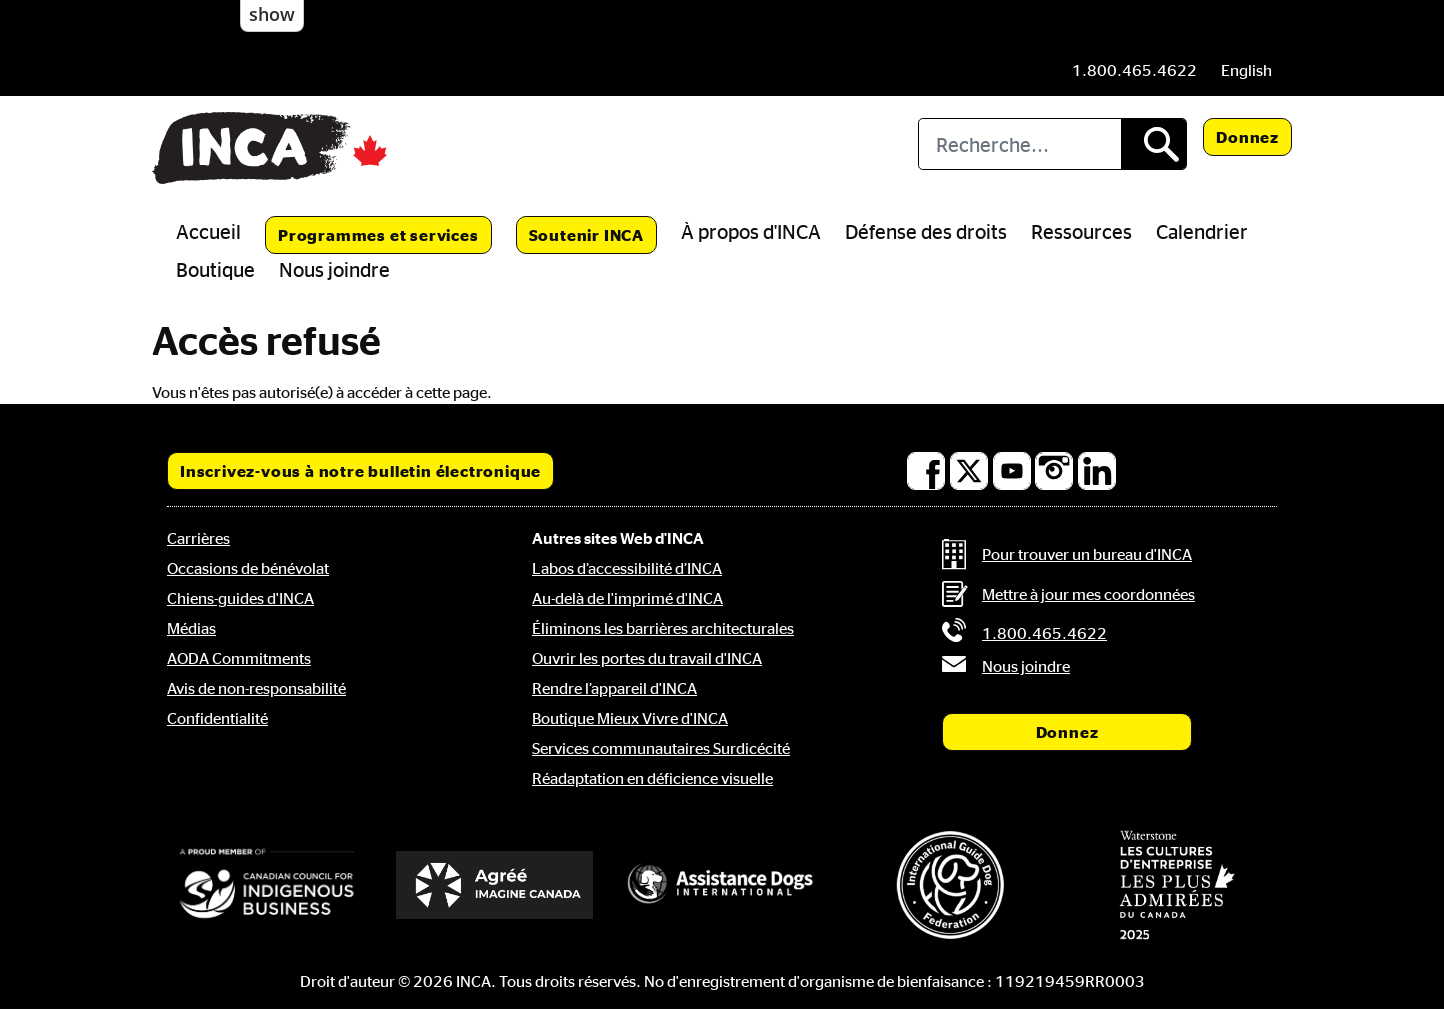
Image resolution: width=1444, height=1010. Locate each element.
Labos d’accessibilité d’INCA (627, 568)
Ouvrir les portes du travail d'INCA (647, 658)
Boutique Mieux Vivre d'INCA (630, 718)
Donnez (1247, 137)
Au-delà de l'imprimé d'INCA (627, 598)
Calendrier (1202, 231)
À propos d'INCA (751, 231)
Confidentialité (217, 718)
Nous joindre (334, 269)
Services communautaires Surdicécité (661, 748)
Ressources (1081, 231)
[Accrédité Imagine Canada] (495, 885)
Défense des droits (926, 231)
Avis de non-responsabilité (256, 688)
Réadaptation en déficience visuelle (652, 778)
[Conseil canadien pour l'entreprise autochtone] (267, 885)
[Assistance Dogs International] (722, 885)
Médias (191, 628)
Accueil (208, 231)
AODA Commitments (239, 658)
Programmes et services (378, 235)
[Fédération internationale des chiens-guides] (950, 884)
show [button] (272, 14)
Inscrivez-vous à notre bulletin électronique (360, 471)
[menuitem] (1246, 70)
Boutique (215, 269)
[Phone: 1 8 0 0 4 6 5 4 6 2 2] (1134, 70)
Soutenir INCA (586, 235)
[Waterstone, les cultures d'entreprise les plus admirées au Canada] (1177, 885)
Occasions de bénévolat (248, 568)
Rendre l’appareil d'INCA (614, 688)
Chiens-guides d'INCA (240, 598)
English (1246, 70)
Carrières (198, 538)
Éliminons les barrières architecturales (663, 628)
